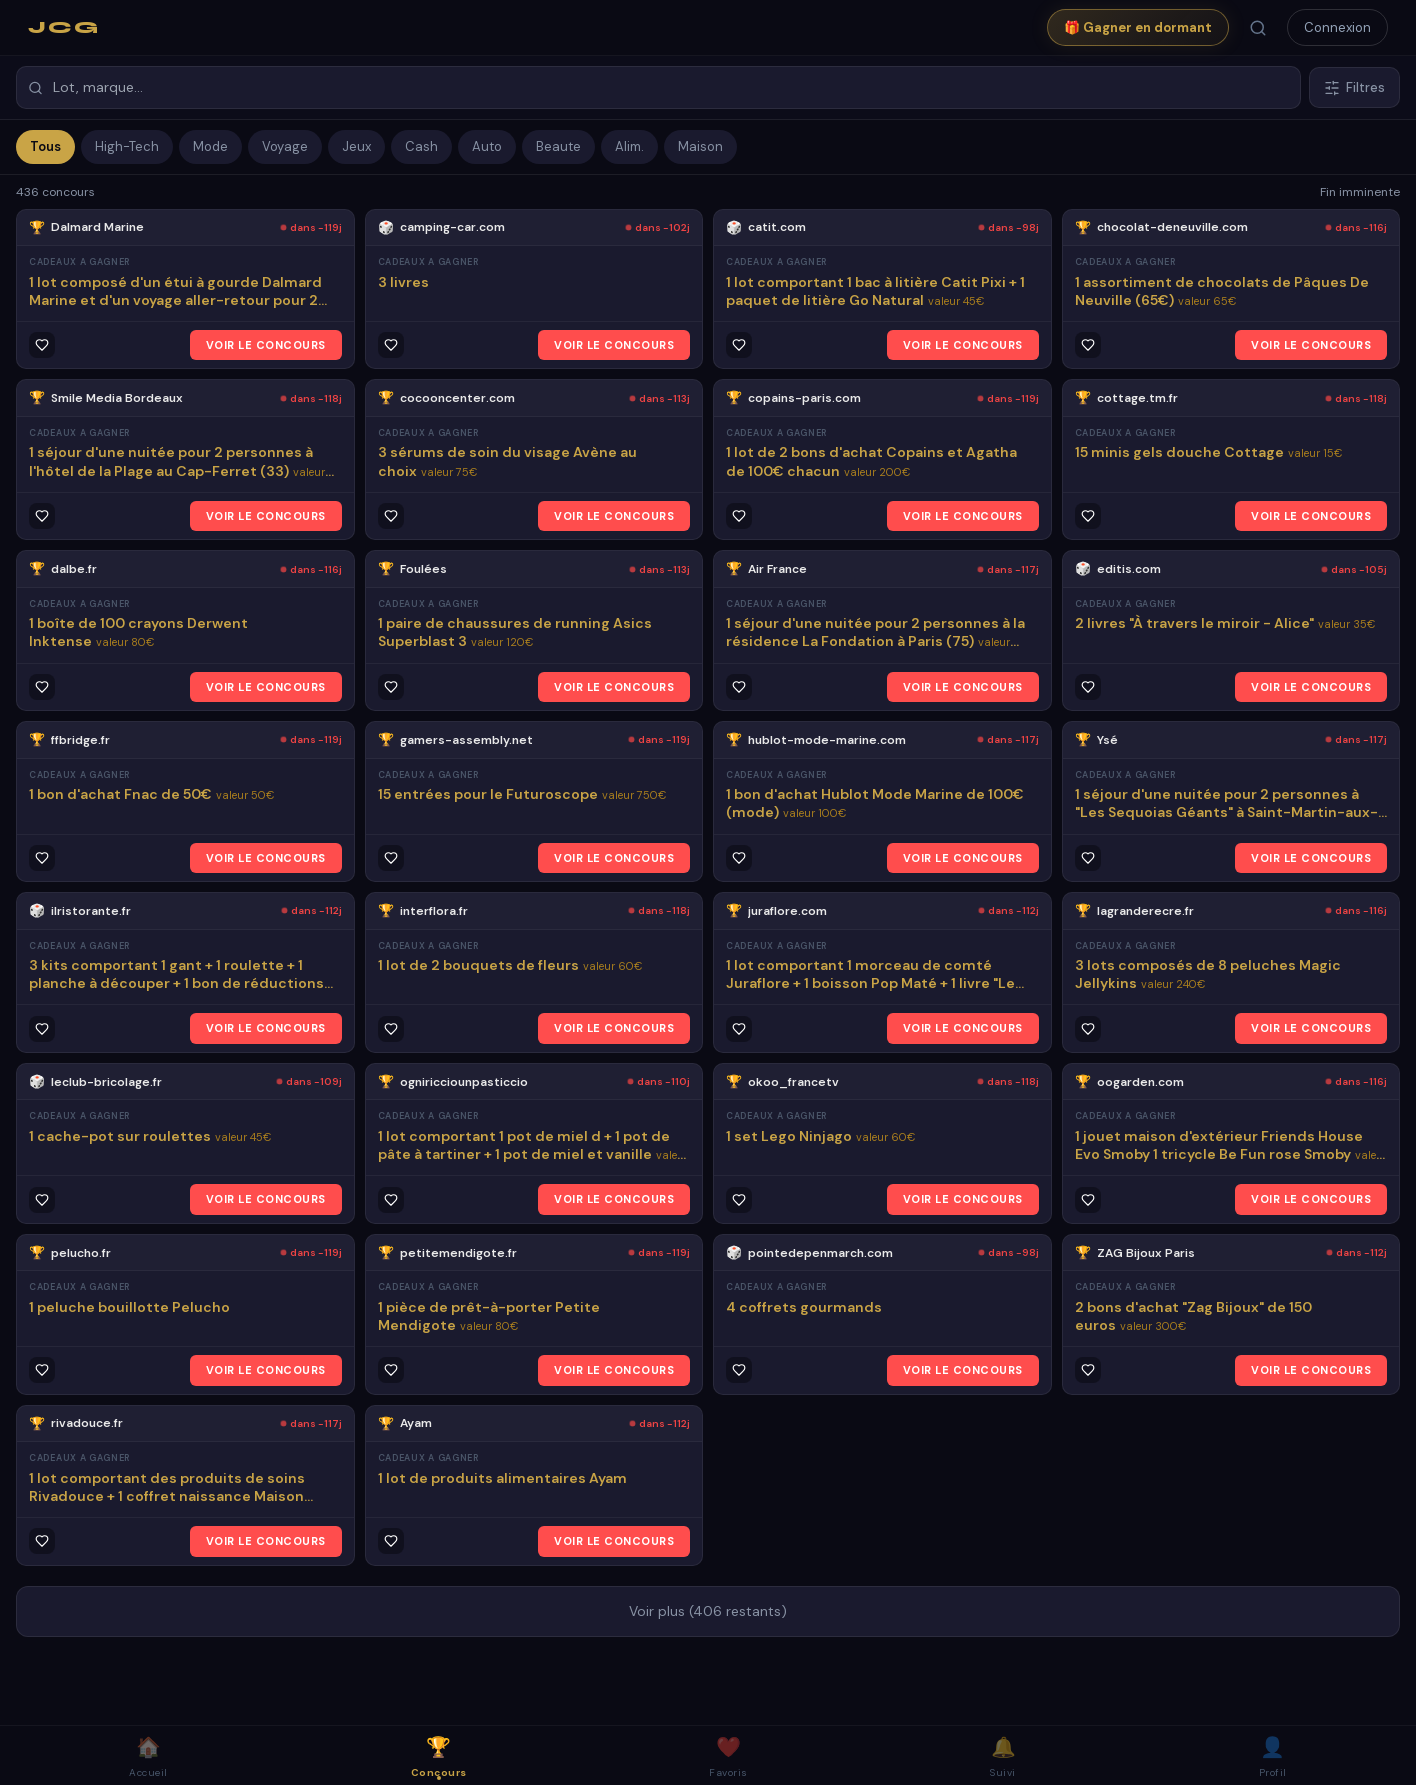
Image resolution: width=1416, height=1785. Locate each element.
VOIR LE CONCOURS (266, 345)
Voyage (285, 146)
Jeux (356, 146)
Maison (700, 146)
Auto (487, 146)
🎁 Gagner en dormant (1138, 27)
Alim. (629, 146)
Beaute (558, 146)
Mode (210, 146)
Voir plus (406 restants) (708, 1611)
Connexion (1337, 27)
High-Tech (127, 146)
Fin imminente (1360, 192)
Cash (421, 146)
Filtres (1354, 87)
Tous (45, 146)
